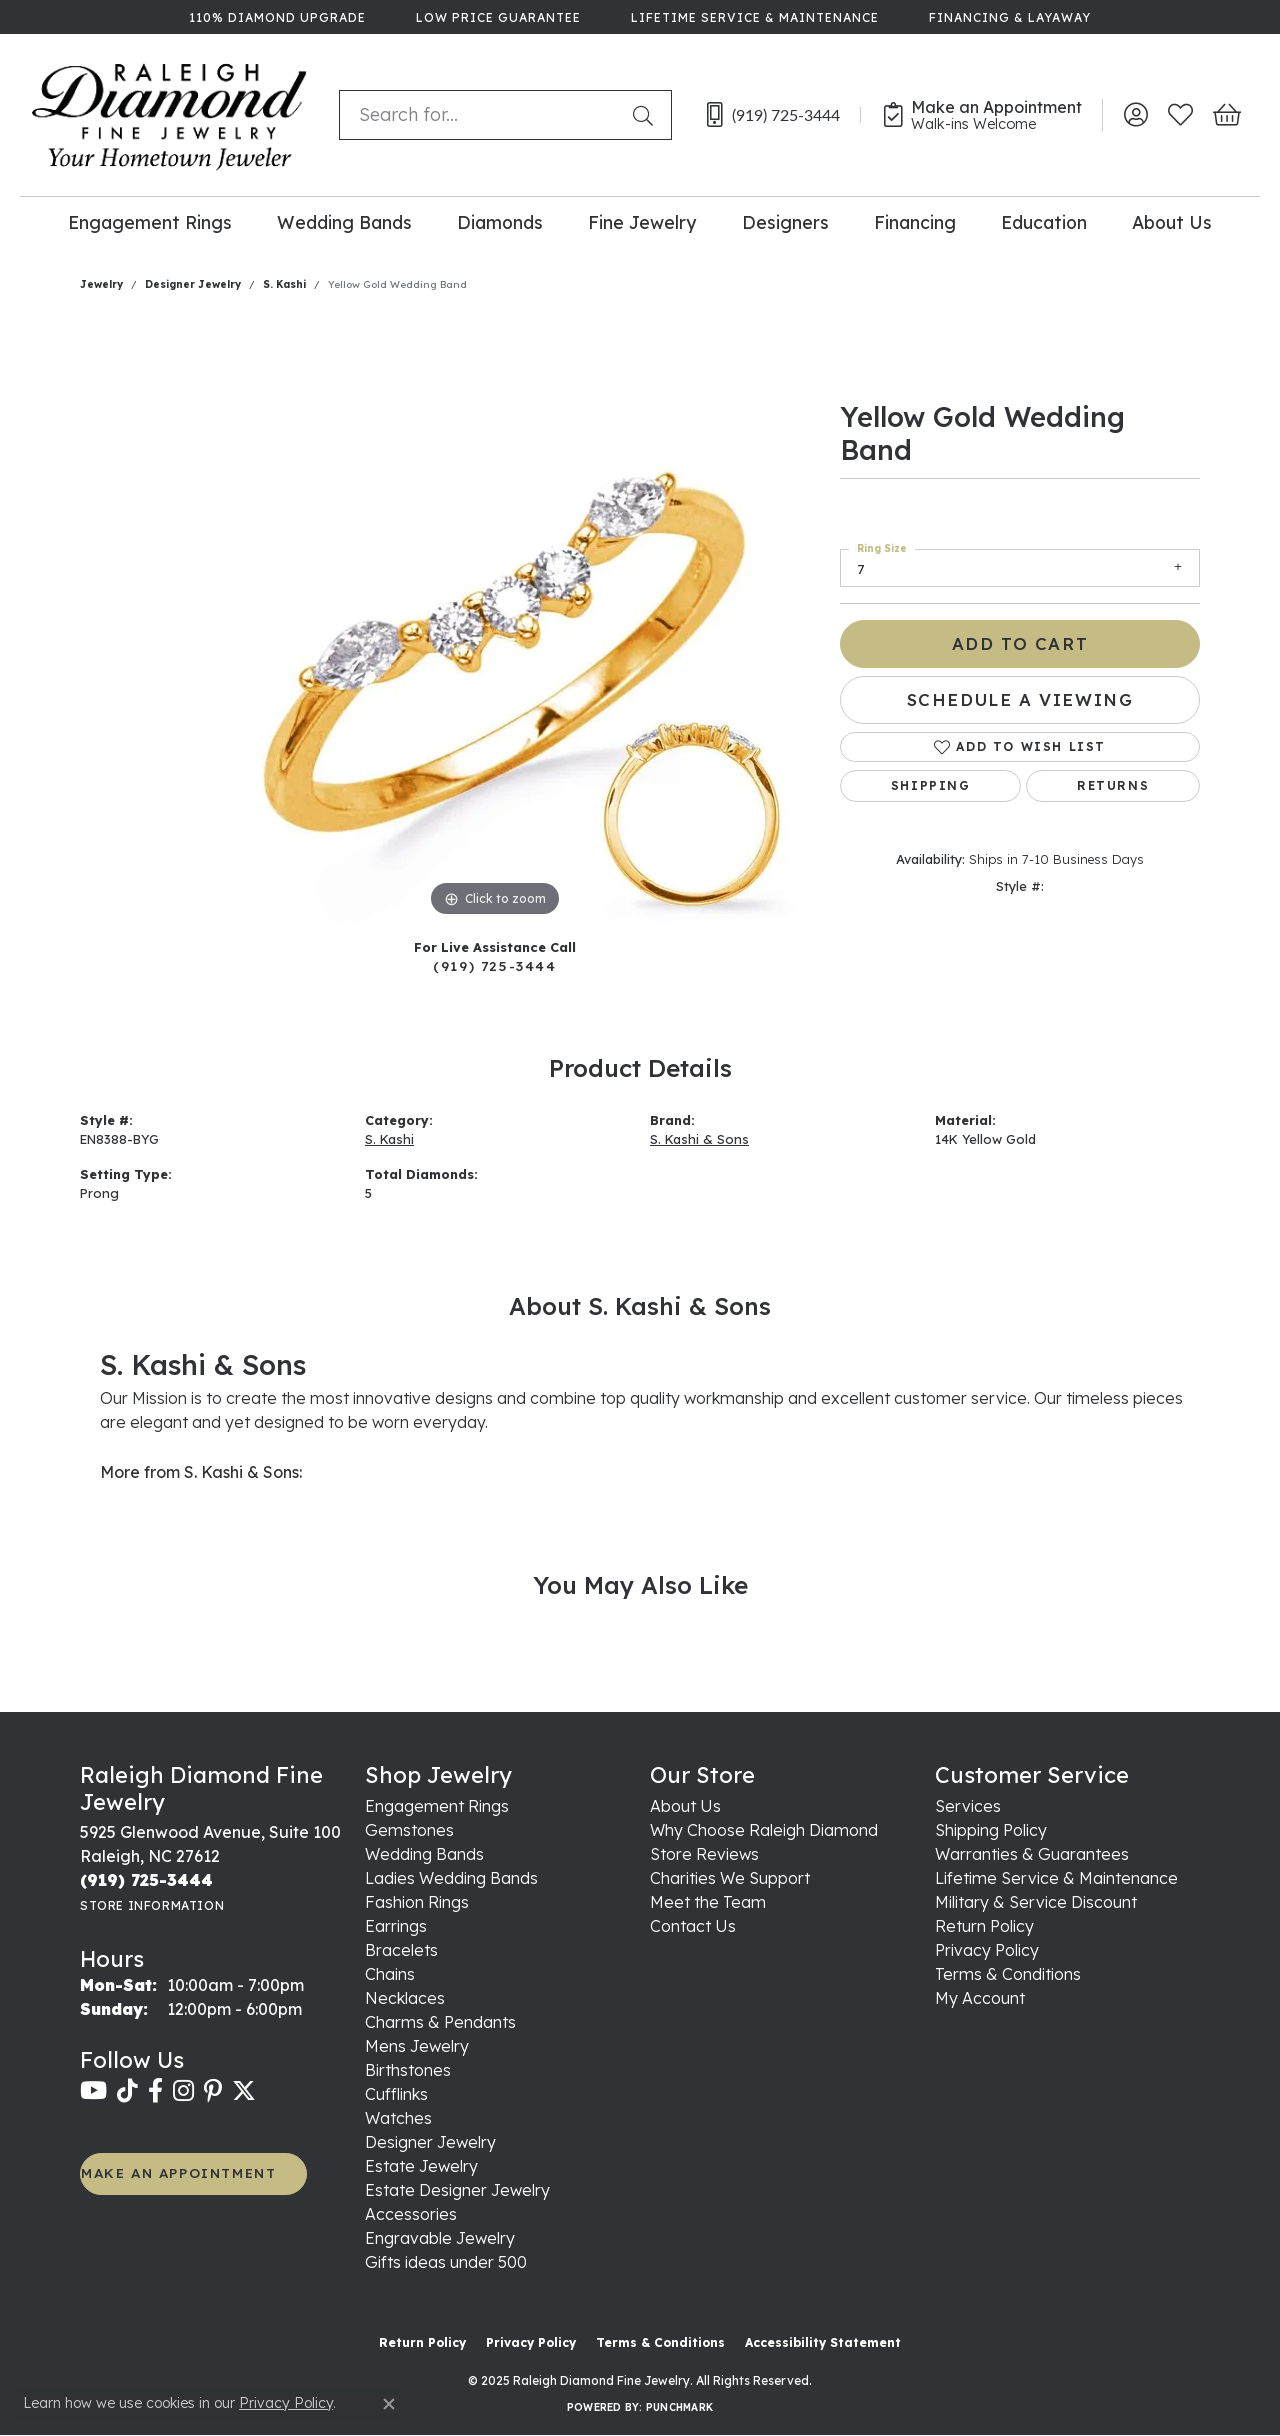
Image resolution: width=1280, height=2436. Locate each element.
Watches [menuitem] (398, 2118)
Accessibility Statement (823, 2342)
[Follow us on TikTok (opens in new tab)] (127, 2091)
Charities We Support (730, 1878)
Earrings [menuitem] (396, 1926)
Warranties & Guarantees (1032, 1854)
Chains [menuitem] (390, 1974)
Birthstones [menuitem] (408, 2070)
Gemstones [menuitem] (409, 1830)
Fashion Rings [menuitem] (417, 1902)
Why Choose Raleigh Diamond (764, 1830)
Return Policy (984, 1926)
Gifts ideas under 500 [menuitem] (446, 2262)
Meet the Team (708, 1902)
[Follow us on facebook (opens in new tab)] (155, 2091)
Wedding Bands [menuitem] (424, 1854)
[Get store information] (152, 1905)
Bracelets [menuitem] (401, 1950)
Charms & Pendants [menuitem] (440, 2022)
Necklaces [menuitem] (405, 1998)
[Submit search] (647, 115)
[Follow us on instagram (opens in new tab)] (183, 2091)
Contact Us (693, 1926)
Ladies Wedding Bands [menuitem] (451, 1878)
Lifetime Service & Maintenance (1056, 1878)
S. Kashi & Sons (699, 1139)
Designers (785, 222)
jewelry (101, 284)
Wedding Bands (344, 222)
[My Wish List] (1180, 115)
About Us (1172, 222)
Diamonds (500, 222)
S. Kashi (284, 284)
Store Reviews (704, 1854)
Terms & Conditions (1008, 1974)
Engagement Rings (150, 222)
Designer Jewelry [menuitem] (430, 2142)
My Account (980, 1998)
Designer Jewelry (193, 284)
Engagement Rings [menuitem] (437, 1806)
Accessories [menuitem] (411, 2214)
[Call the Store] (146, 1880)
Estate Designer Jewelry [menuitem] (457, 2190)
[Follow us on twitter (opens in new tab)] (244, 2091)
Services (968, 1806)
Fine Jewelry (642, 222)
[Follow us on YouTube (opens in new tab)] (93, 2091)
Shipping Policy (991, 1830)
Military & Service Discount (1036, 1902)
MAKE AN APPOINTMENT (178, 2172)
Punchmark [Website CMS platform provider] (679, 2407)
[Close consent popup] (389, 2404)
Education (1044, 222)
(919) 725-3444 (494, 965)
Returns (1113, 785)
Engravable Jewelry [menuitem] (440, 2238)
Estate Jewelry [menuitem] (421, 2166)
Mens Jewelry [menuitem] (417, 2046)
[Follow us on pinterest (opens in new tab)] (213, 2091)
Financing (915, 222)
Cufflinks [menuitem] (396, 2094)
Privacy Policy (987, 1950)
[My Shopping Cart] (1225, 115)
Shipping (931, 785)
